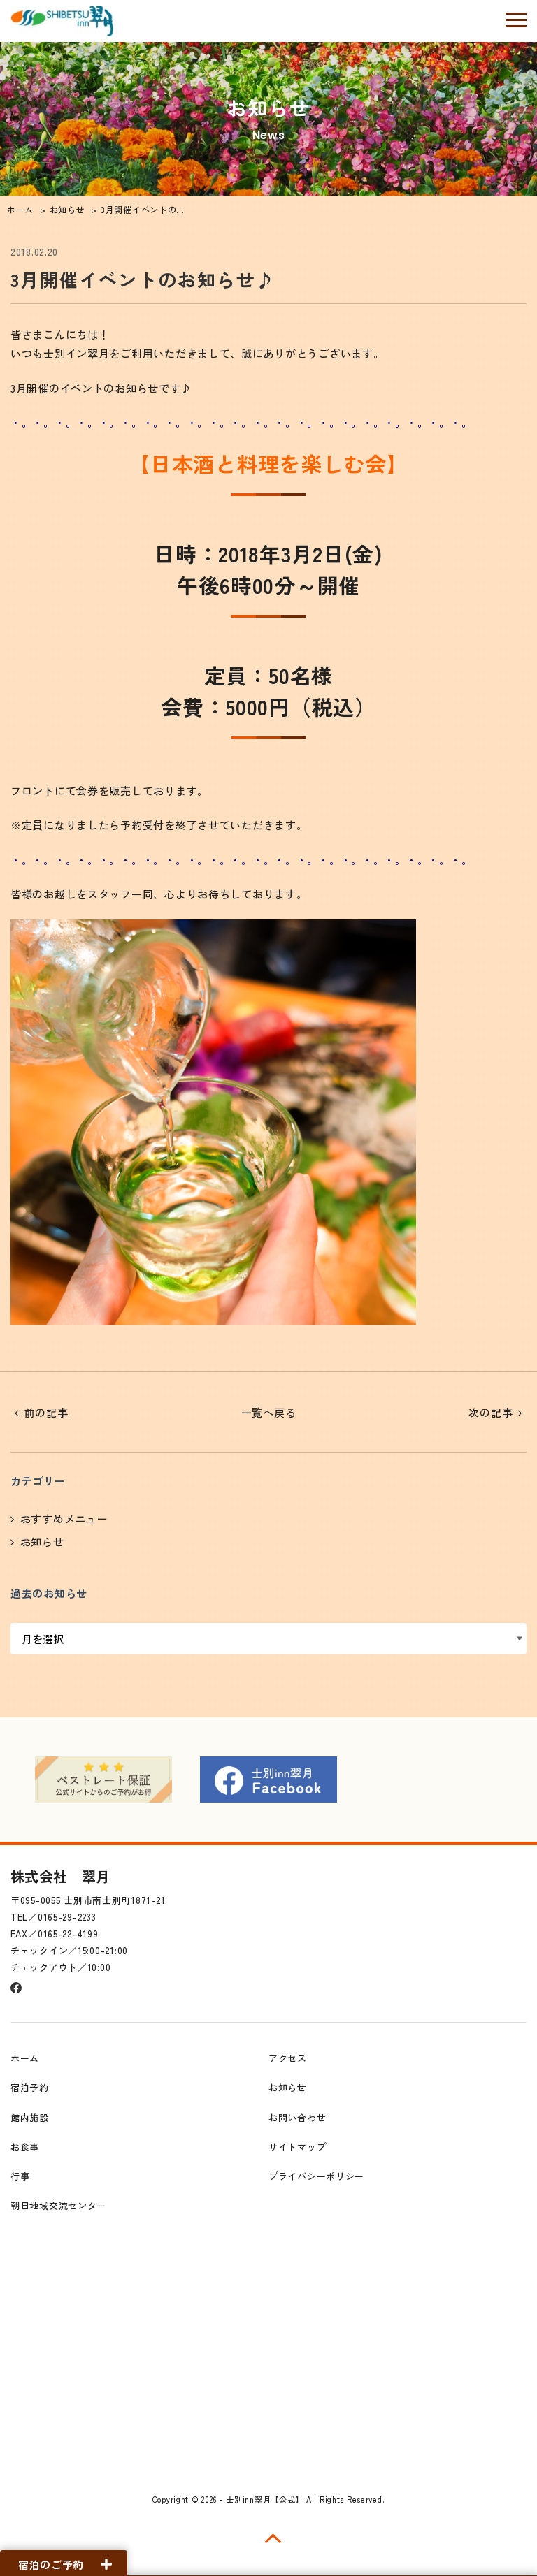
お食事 (24, 2144)
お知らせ (42, 1541)
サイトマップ (297, 2144)
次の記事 (490, 1412)
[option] (103, 1777)
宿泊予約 (29, 2084)
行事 (19, 2173)
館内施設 (29, 2114)
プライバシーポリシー (316, 2173)
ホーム (24, 2055)
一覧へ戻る (268, 1412)
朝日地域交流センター (58, 2202)
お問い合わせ (297, 2114)
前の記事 (46, 1412)
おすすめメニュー (64, 1518)
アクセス (287, 2055)
